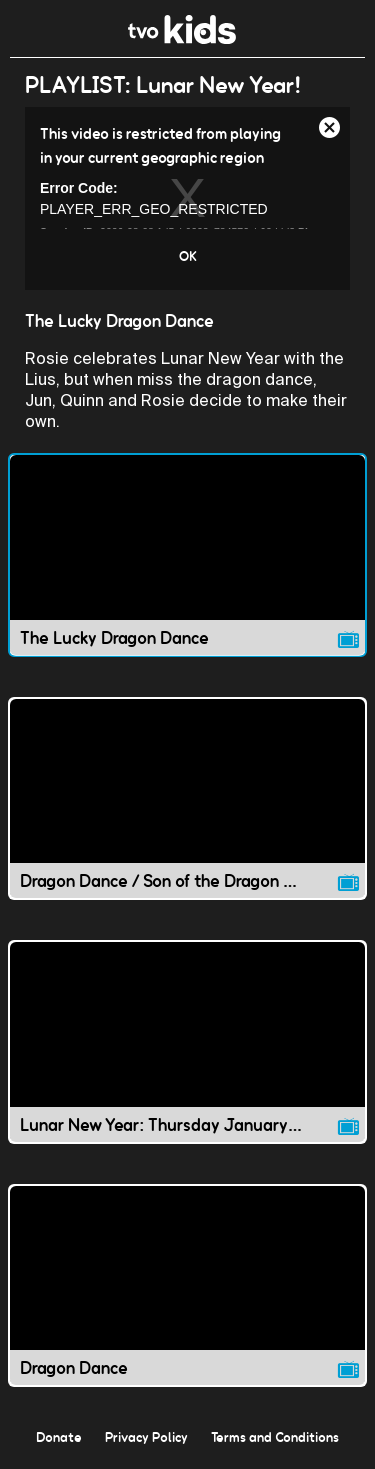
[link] (182, 38)
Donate (59, 1437)
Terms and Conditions (275, 1437)
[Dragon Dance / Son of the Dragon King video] (187, 799)
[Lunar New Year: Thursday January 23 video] (187, 1042)
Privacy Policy (146, 1437)
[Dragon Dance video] (187, 1286)
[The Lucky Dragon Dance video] (187, 555)
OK (188, 256)
